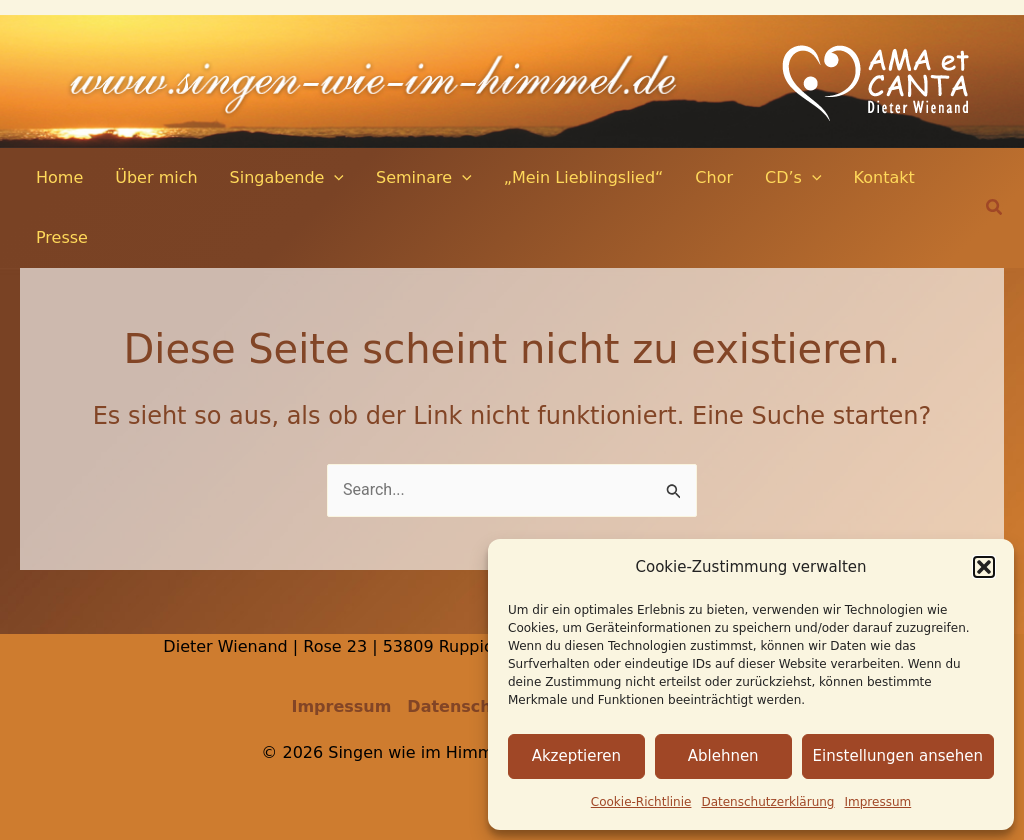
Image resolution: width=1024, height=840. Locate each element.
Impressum (878, 802)
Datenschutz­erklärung (767, 802)
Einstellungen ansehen (898, 756)
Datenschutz (463, 706)
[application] (334, 178)
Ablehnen (723, 756)
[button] (984, 567)
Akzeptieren (576, 756)
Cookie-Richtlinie (641, 802)
